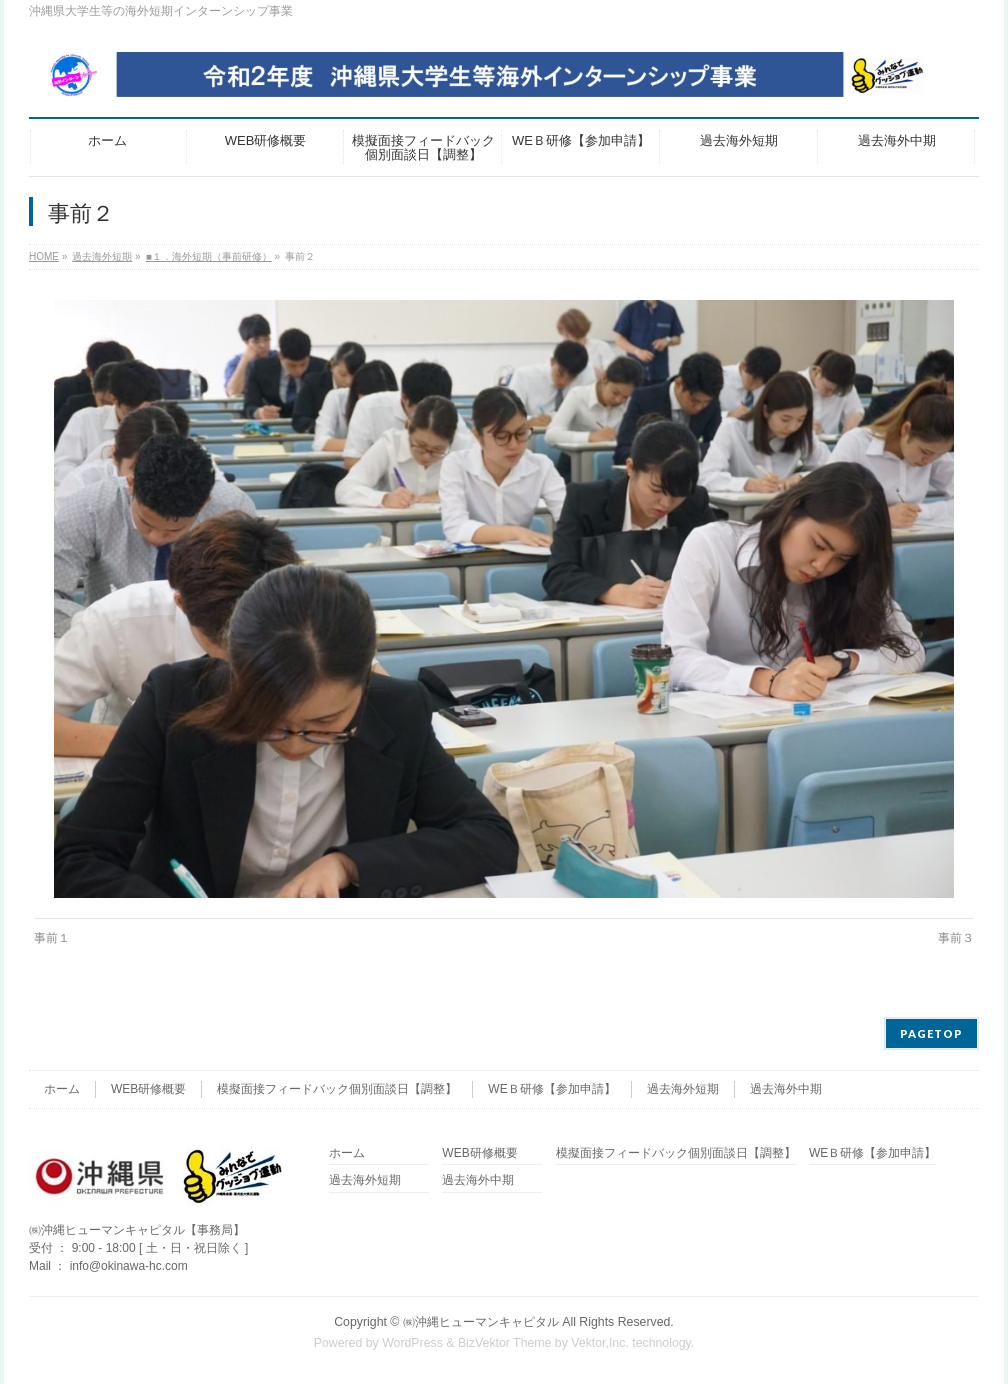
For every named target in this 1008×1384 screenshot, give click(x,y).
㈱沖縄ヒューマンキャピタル (481, 1322)
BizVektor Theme (505, 1343)
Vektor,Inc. (600, 1343)
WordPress (412, 1343)
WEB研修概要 (148, 1089)
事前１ (52, 938)
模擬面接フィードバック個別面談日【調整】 (337, 1089)
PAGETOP (931, 1033)
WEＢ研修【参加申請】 (551, 1089)
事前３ (956, 938)
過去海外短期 (683, 1089)
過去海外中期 (786, 1089)
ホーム (62, 1089)
